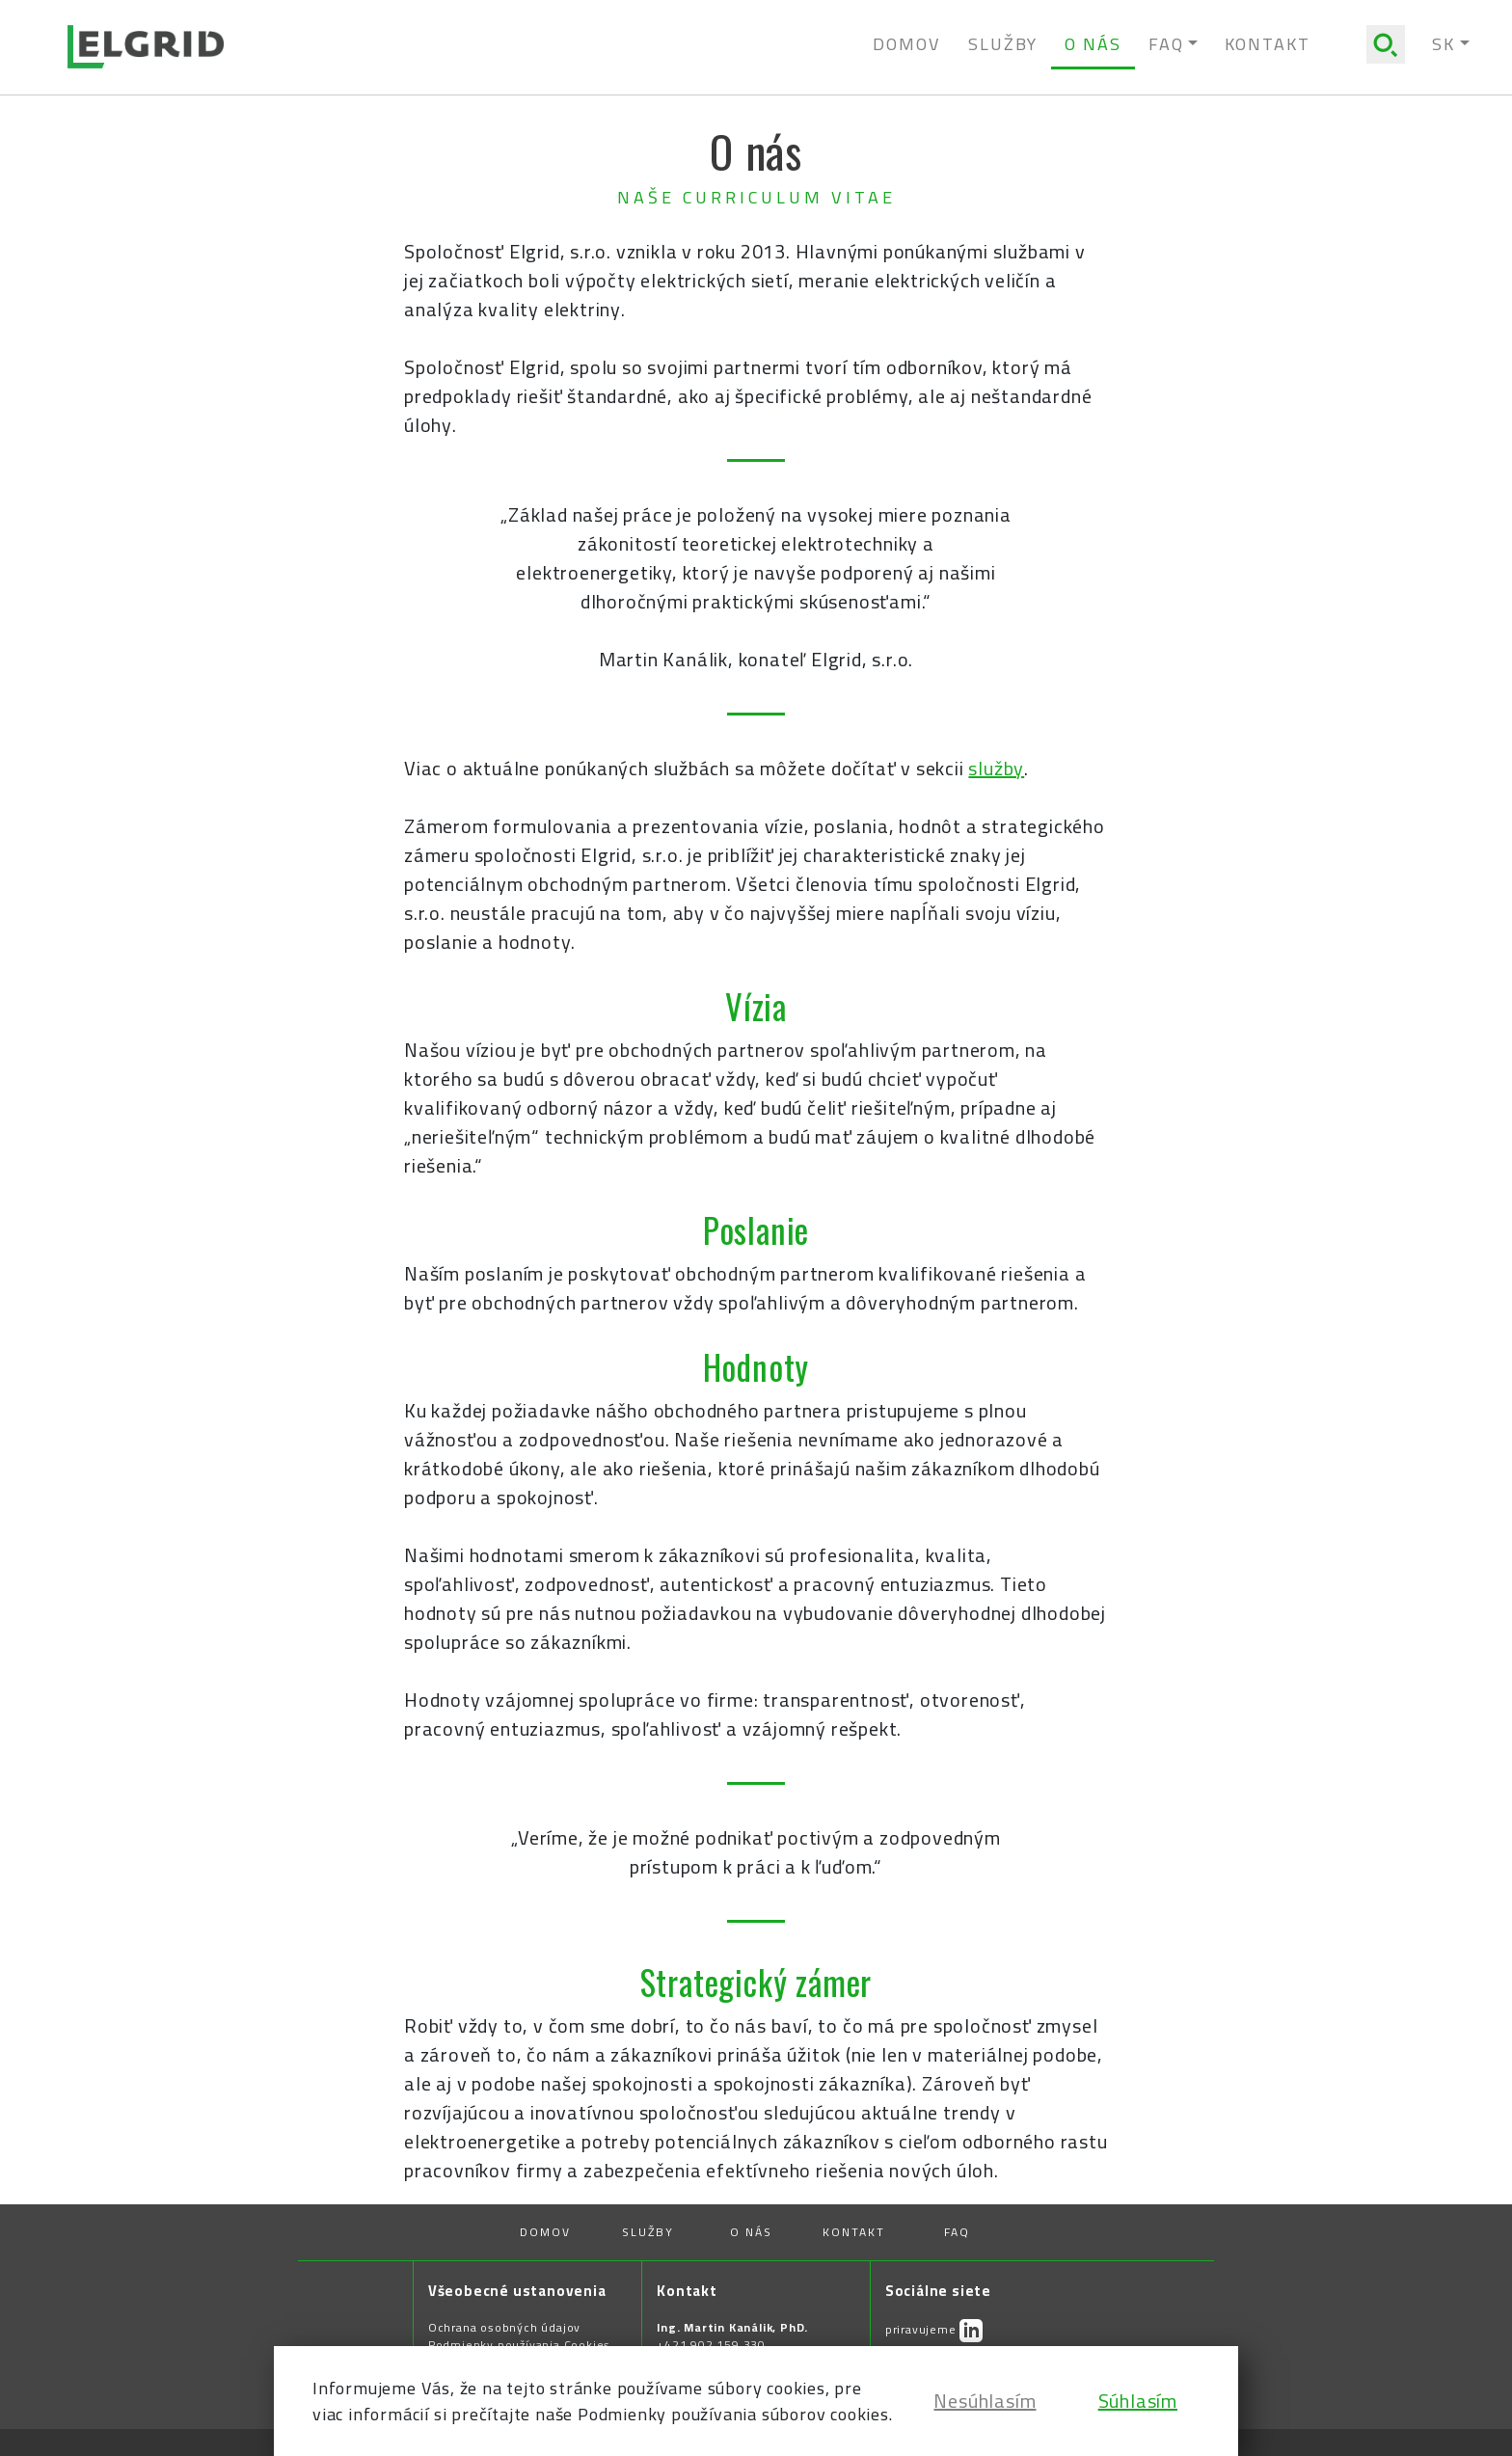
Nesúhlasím (984, 2401)
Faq (1166, 44)
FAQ (957, 2232)
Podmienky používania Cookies (519, 2345)
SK (1443, 44)
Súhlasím (1137, 2401)
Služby (1003, 44)
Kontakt (1267, 44)
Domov (907, 44)
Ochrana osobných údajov (504, 2327)
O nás (1093, 44)
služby (996, 768)
